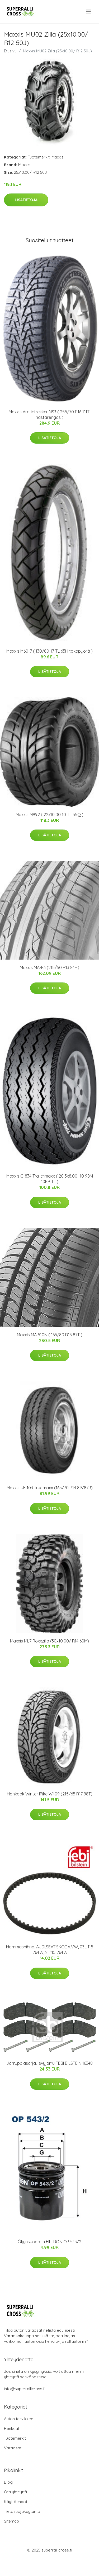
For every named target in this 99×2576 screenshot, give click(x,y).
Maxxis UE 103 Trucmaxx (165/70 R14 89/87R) (50, 1487)
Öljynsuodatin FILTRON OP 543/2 (49, 2241)
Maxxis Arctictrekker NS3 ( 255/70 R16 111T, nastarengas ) (49, 414)
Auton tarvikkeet (19, 2418)
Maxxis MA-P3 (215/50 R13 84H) (49, 967)
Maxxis (57, 157)
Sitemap (11, 2521)
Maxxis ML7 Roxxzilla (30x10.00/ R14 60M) (49, 1641)
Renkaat (11, 2428)
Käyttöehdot (15, 2501)
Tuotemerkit (39, 157)
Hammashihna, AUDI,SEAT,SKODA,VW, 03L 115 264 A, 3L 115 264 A (49, 1949)
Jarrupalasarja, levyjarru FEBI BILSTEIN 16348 (49, 2063)
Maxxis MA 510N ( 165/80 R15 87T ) (49, 1334)
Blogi (8, 2482)
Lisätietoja (26, 199)
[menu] (89, 12)
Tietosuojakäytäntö (22, 2511)
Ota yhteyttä (15, 2491)
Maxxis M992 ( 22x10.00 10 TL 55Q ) (49, 814)
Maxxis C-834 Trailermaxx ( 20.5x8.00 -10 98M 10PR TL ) (49, 1178)
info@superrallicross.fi (24, 2388)
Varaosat (12, 2447)
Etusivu (10, 50)
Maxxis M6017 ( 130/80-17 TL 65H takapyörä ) (49, 651)
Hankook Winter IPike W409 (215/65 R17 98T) (49, 1793)
